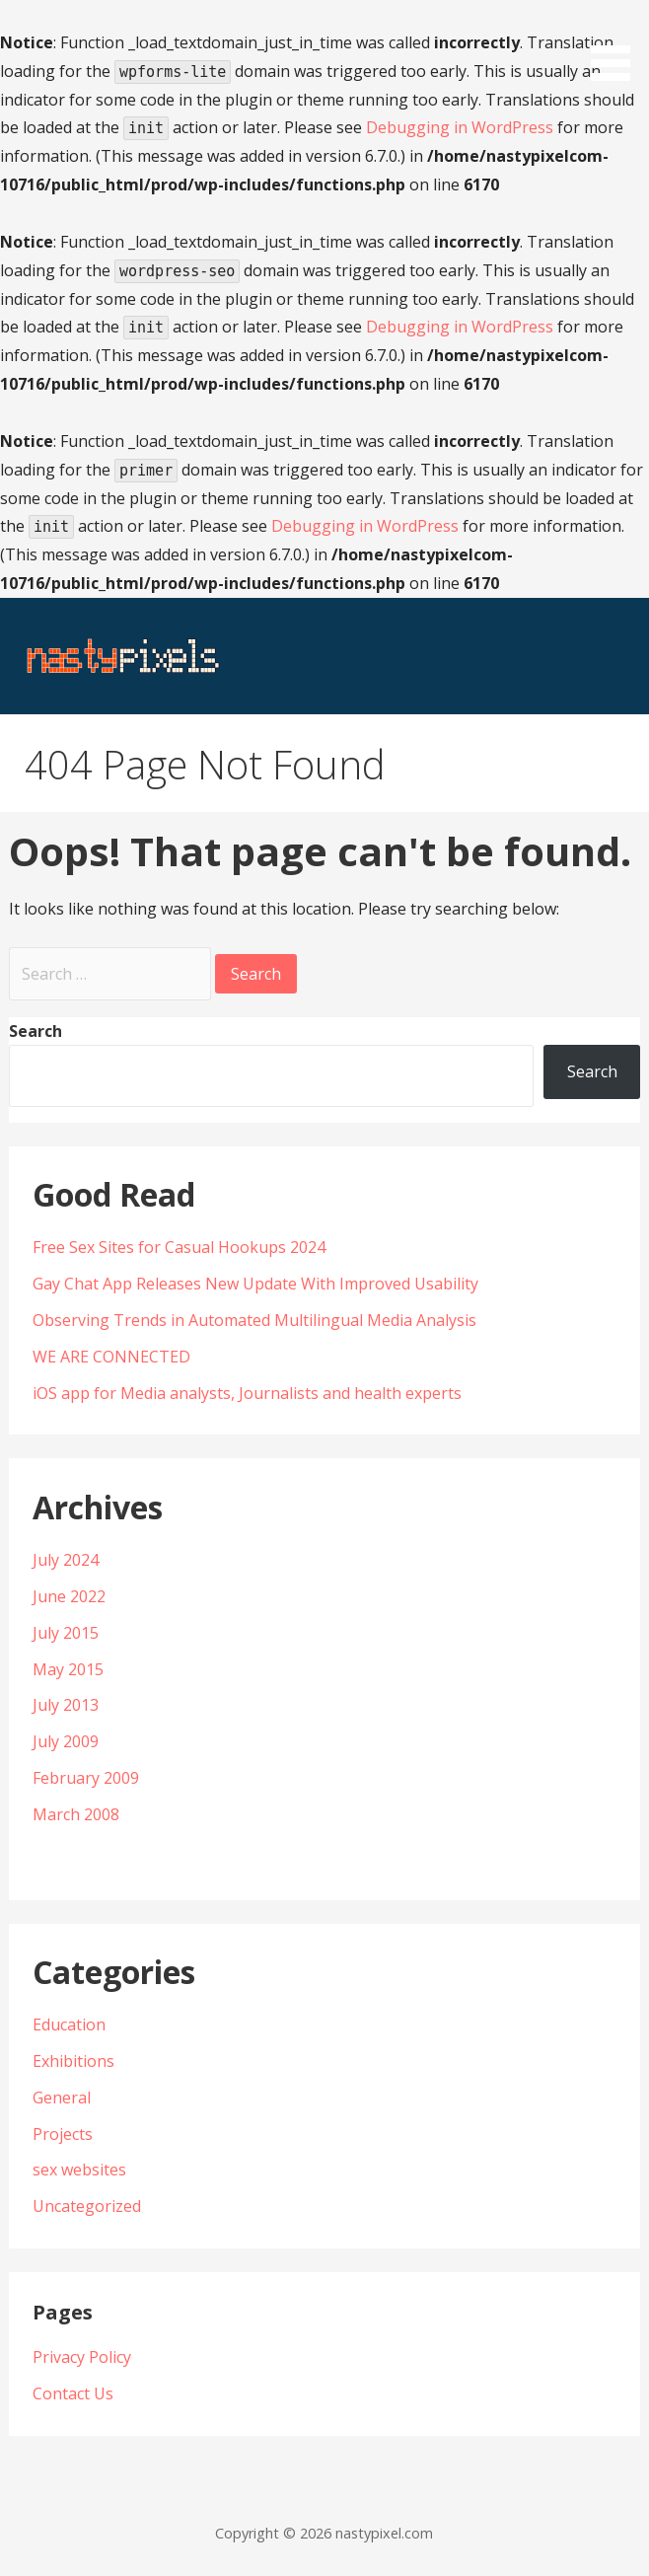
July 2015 (66, 1633)
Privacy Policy (82, 2357)
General (62, 2097)
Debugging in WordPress (459, 127)
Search (35, 1031)
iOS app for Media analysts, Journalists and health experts (247, 1393)
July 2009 (66, 1741)
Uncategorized (87, 2206)
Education (69, 2024)
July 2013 (66, 1705)
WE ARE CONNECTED (111, 1356)
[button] (617, 44)
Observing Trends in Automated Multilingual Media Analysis (254, 1320)
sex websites (79, 2169)
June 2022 (69, 1596)
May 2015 (68, 1669)
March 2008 (76, 1814)
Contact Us (73, 2393)
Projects (63, 2134)
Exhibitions (73, 2061)
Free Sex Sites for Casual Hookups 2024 (179, 1247)
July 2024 (66, 1560)
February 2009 (86, 1778)
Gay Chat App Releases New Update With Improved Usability (255, 1283)
